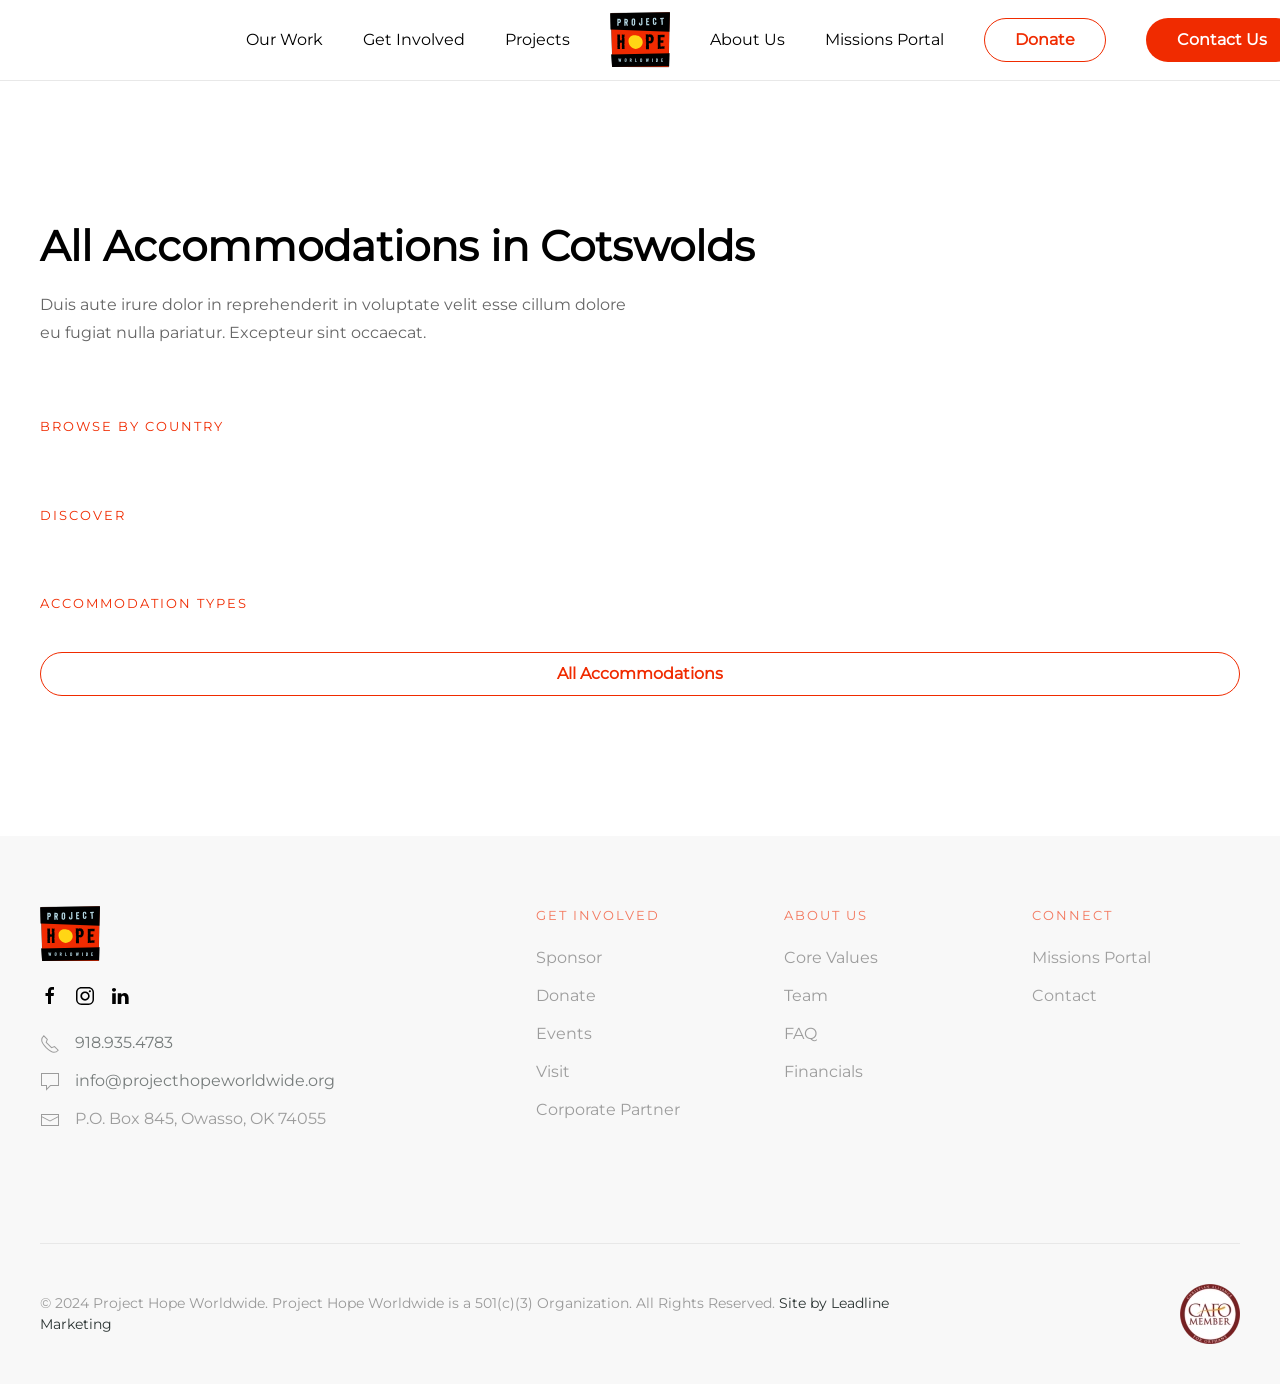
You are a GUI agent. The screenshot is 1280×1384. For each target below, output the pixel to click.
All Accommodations (640, 673)
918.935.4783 (124, 1042)
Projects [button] (537, 39)
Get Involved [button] (414, 39)
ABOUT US (826, 915)
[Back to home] (640, 40)
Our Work (284, 39)
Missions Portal (884, 39)
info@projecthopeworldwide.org (205, 1080)
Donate (1045, 39)
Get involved (598, 915)
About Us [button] (747, 39)
